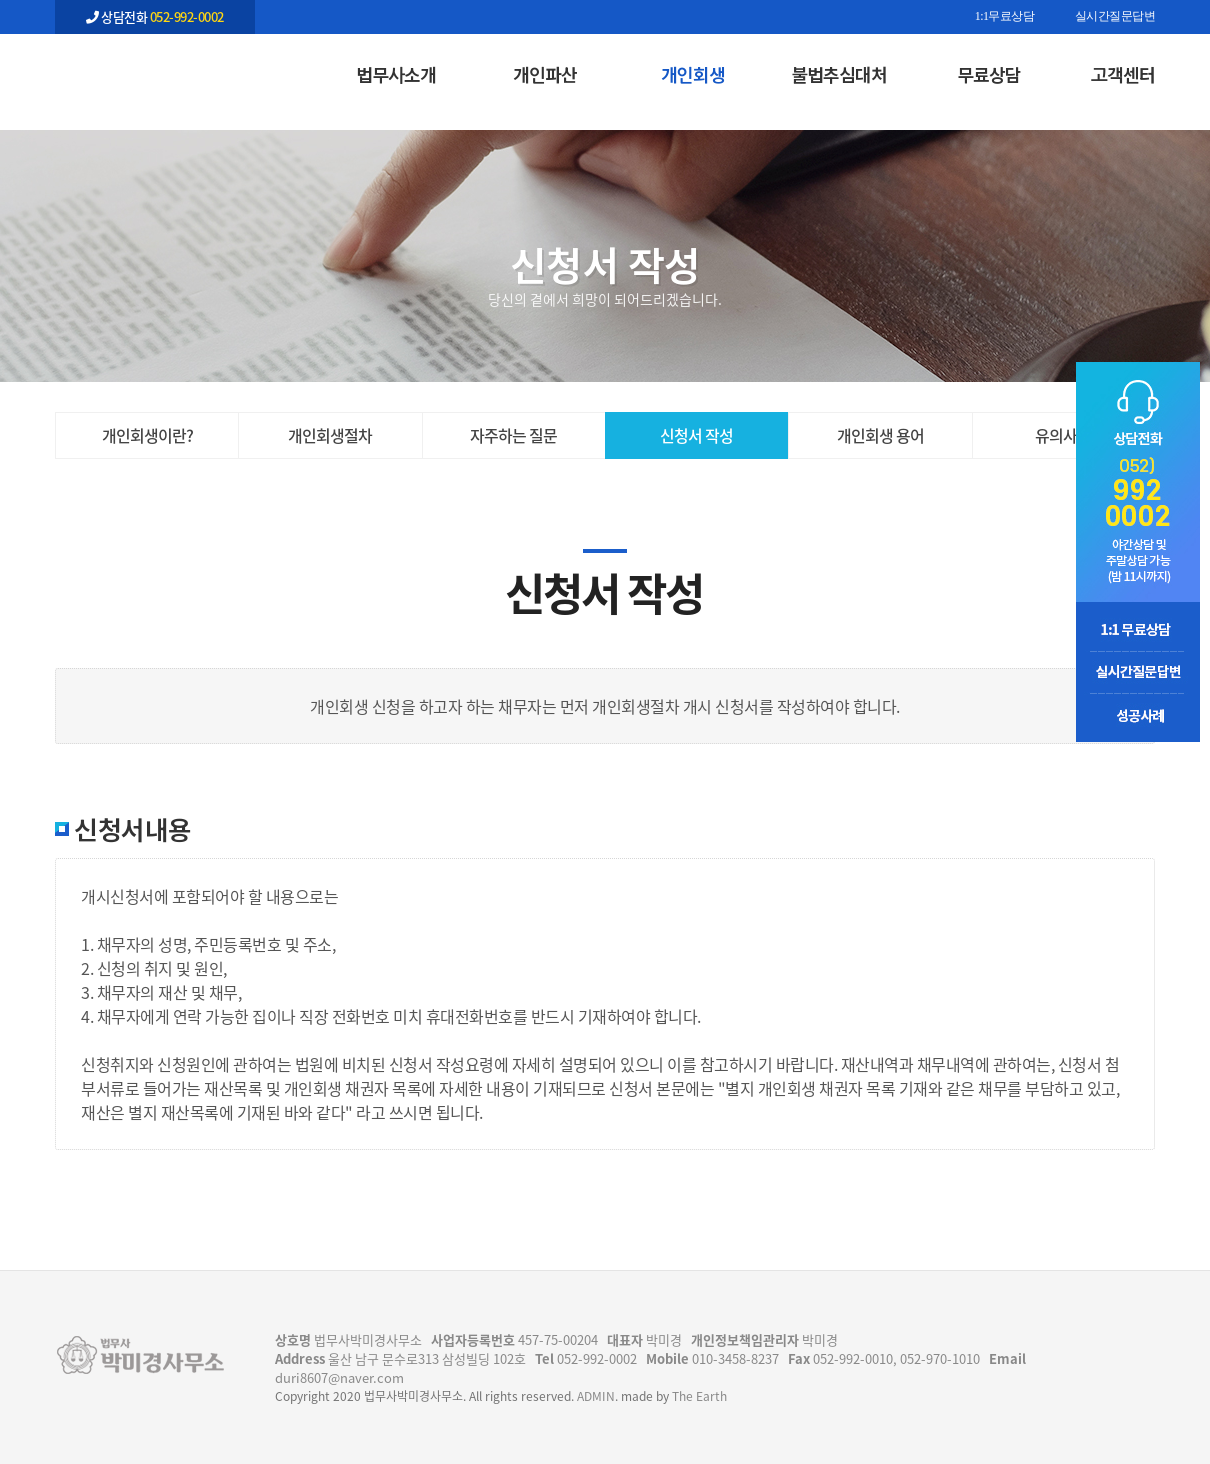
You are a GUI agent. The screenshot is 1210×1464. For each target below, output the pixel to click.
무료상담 (989, 74)
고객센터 (1123, 74)
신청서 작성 (696, 435)
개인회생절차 (330, 435)
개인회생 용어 (880, 435)
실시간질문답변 (1115, 17)
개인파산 (545, 74)
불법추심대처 (839, 74)
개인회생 (693, 74)
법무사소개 (396, 74)
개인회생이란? (147, 435)
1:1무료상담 (1005, 17)
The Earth (699, 1396)
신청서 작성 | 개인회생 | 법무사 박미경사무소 (155, 71)
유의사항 (1063, 435)
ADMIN (596, 1396)
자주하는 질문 (513, 435)
